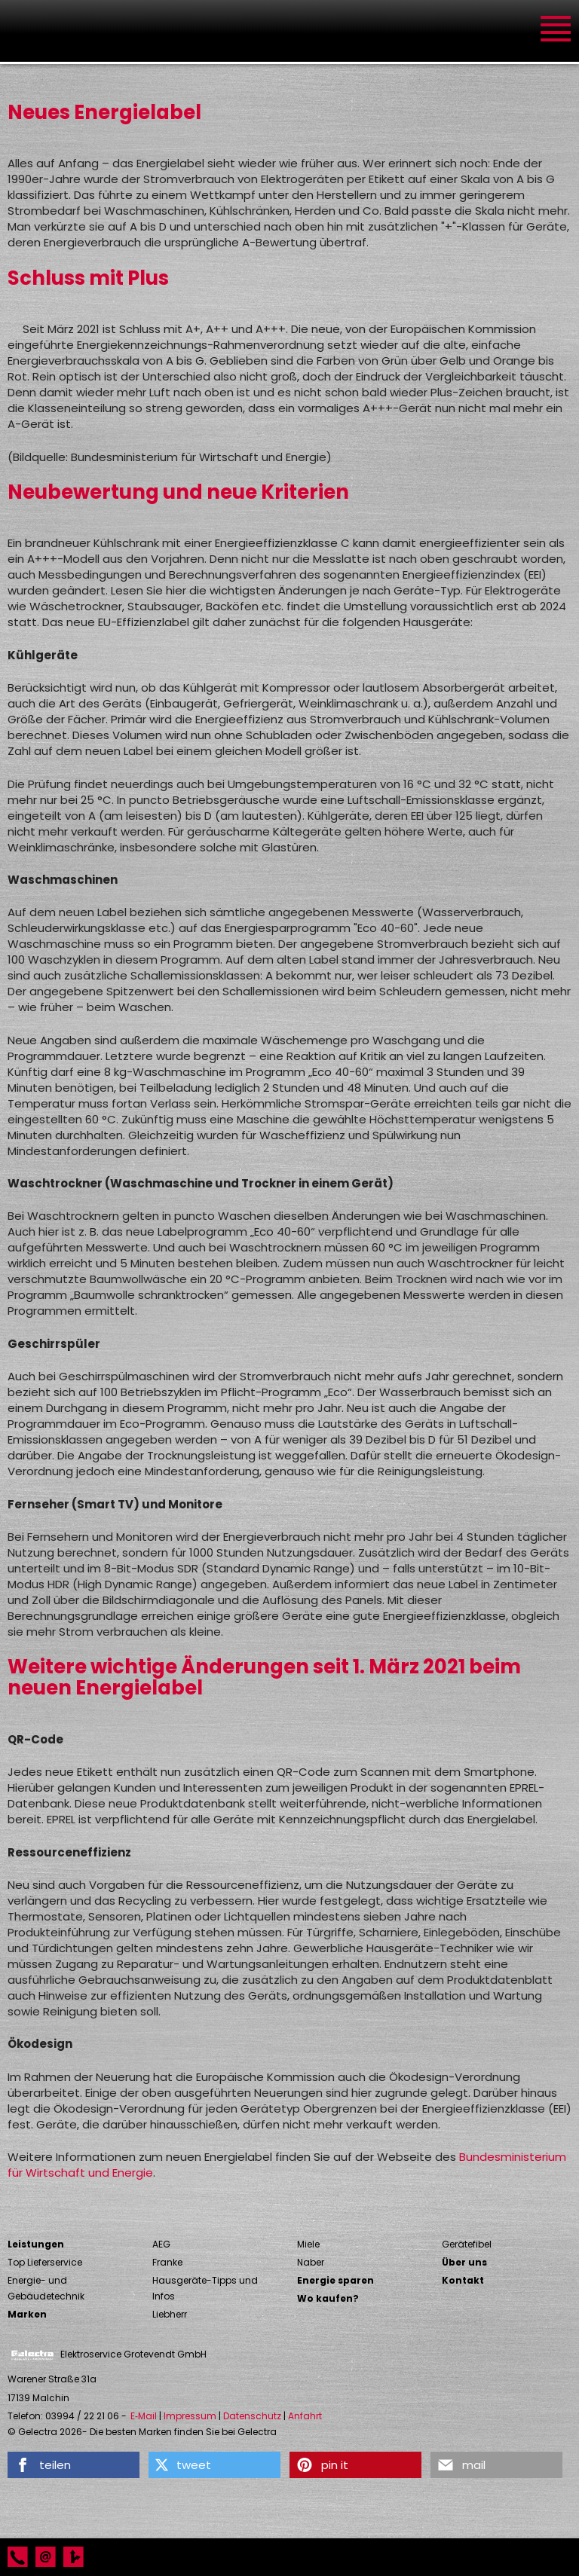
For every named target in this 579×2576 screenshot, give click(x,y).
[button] (73, 2465)
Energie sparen (335, 2280)
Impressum (190, 2416)
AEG (161, 2244)
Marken (27, 2314)
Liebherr (169, 2314)
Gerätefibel (467, 2244)
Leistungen (36, 2244)
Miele (308, 2244)
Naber (310, 2262)
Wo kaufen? (328, 2298)
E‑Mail (143, 2416)
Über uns (464, 2262)
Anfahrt (305, 2416)
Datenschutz (252, 2416)
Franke (167, 2262)
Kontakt (463, 2280)
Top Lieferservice (45, 2262)
